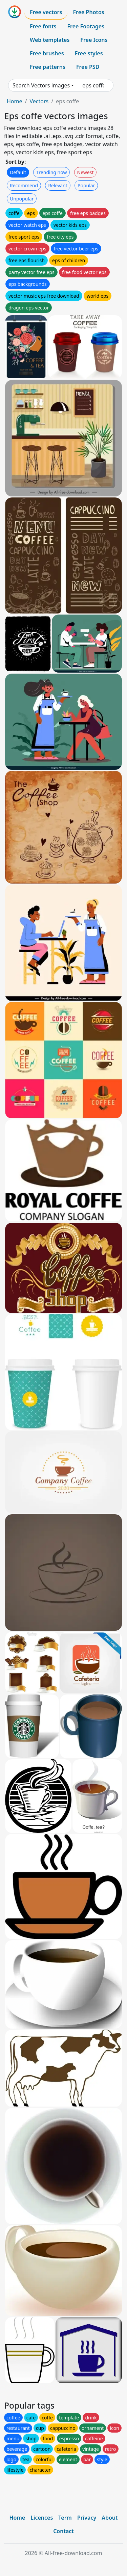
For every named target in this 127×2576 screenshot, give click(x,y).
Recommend (24, 185)
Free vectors (46, 12)
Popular (86, 185)
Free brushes (47, 53)
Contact (63, 2531)
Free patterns (47, 67)
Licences (41, 2517)
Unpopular (22, 198)
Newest (85, 172)
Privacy (86, 2517)
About (110, 2517)
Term (65, 2517)
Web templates (49, 40)
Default (18, 172)
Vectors (38, 101)
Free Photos (88, 12)
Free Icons (93, 40)
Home (14, 101)
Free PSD (87, 67)
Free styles (89, 53)
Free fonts (43, 26)
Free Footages (86, 26)
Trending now (51, 172)
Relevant (57, 185)
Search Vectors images (41, 85)
